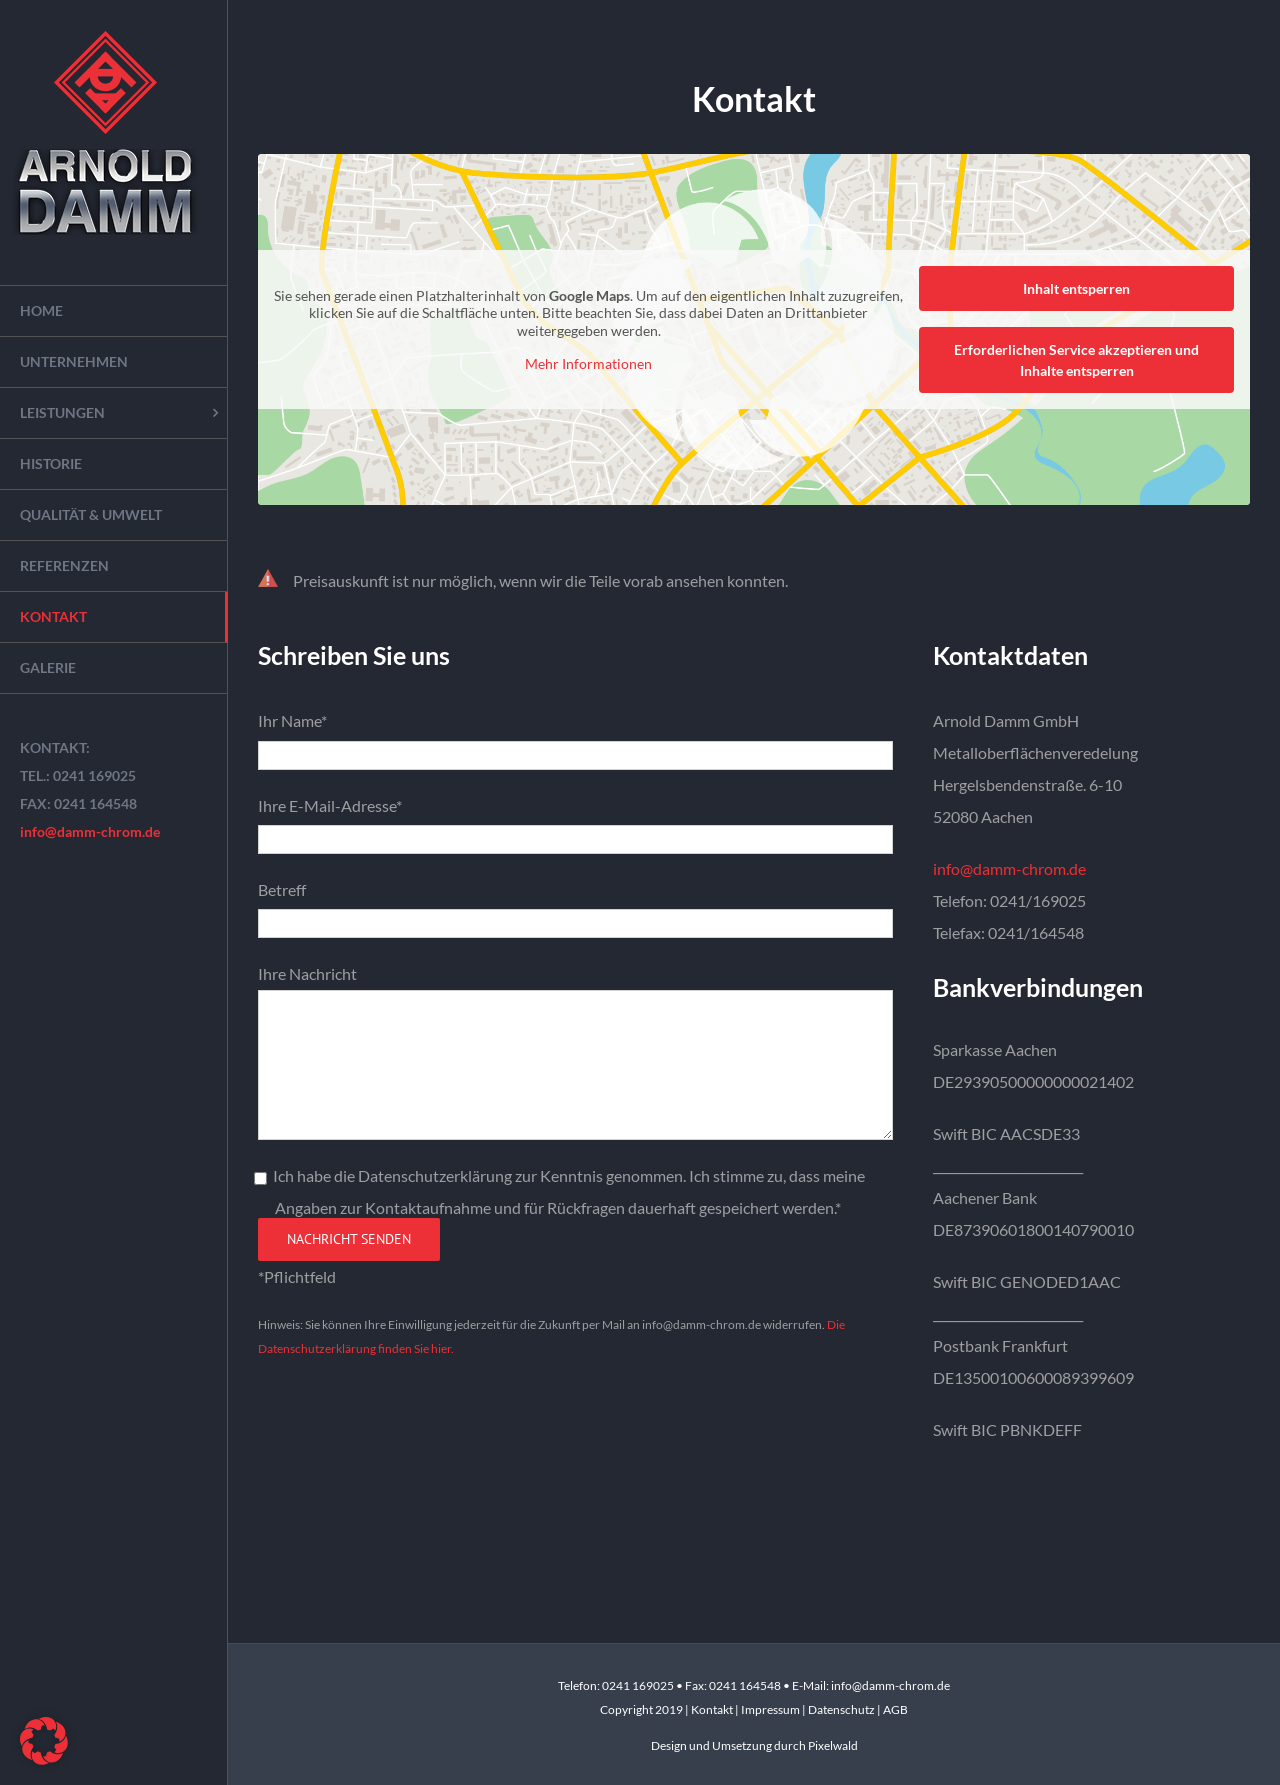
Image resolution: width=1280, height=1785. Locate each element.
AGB (895, 1709)
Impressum (771, 1709)
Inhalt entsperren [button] (1076, 288)
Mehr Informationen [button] (588, 363)
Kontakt (713, 1709)
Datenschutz (841, 1709)
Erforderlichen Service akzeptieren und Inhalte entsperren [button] (1076, 360)
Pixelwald (833, 1745)
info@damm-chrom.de (90, 831)
